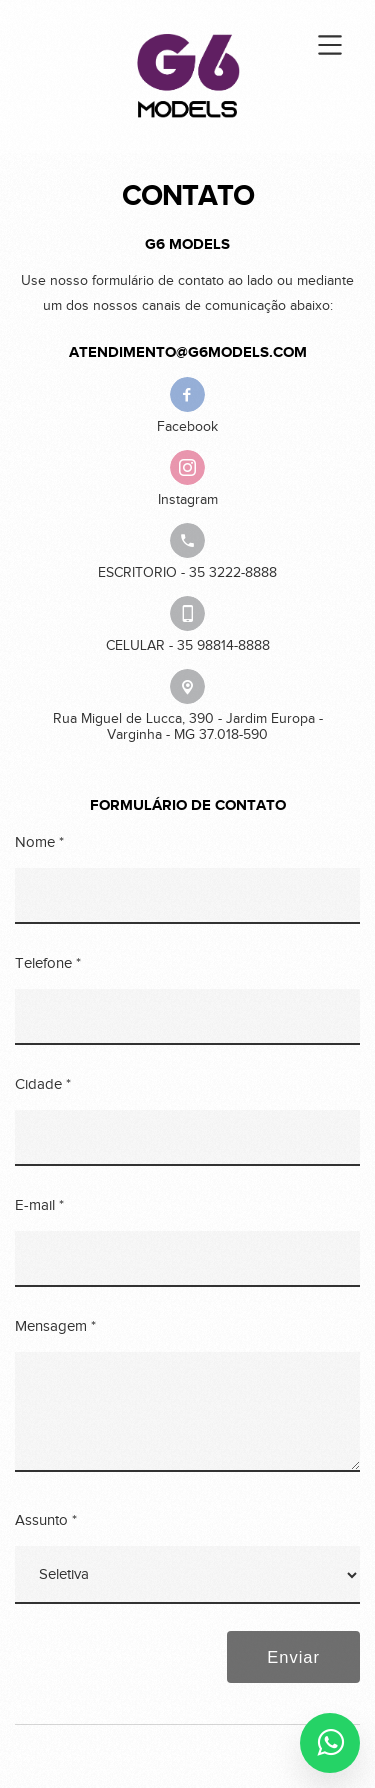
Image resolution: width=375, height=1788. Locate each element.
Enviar (293, 1657)
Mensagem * (55, 1326)
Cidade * (43, 1084)
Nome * (39, 842)
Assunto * (46, 1520)
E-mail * (39, 1205)
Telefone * (48, 963)
